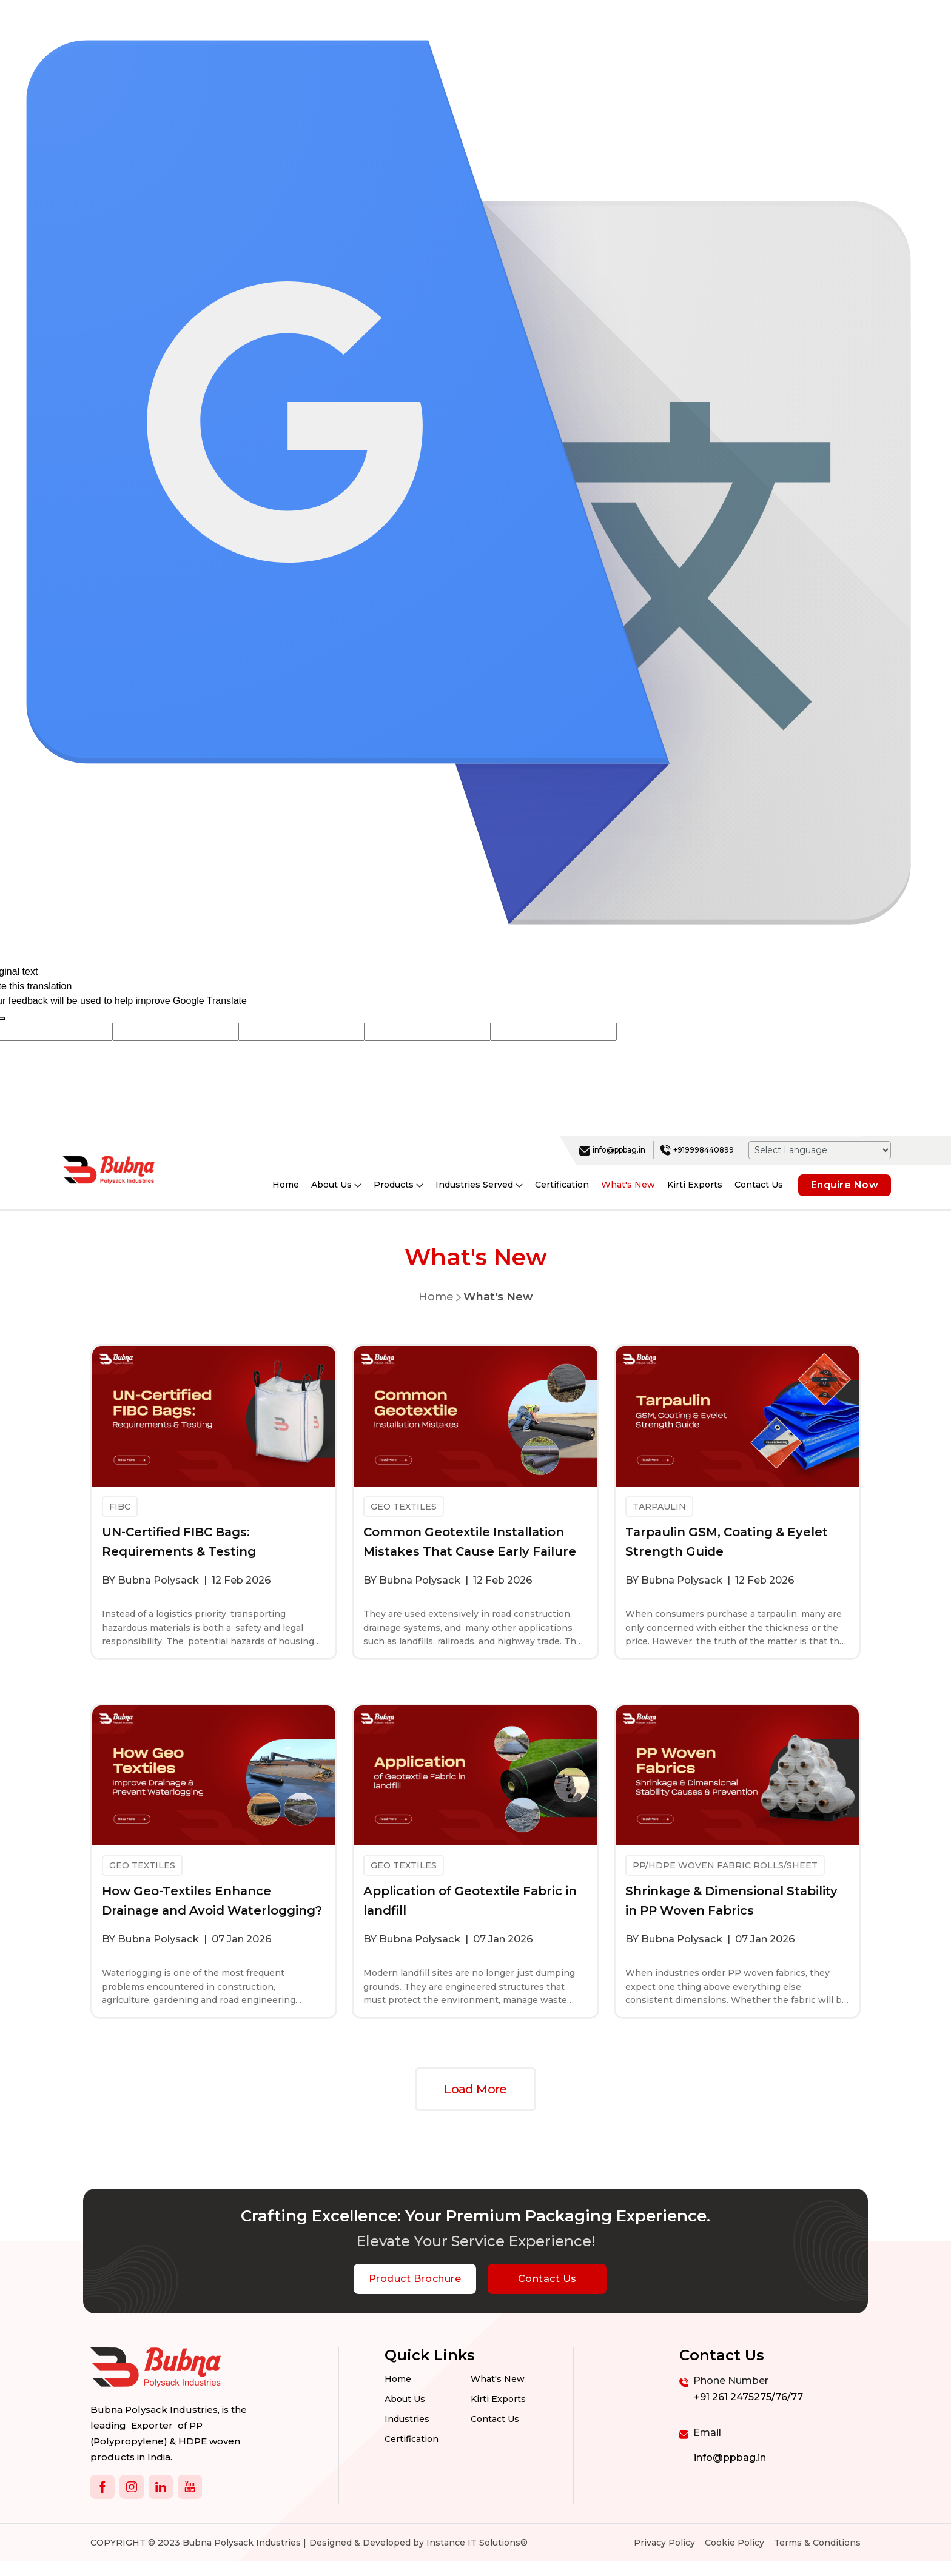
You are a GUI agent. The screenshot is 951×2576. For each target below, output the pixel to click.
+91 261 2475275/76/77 (748, 2397)
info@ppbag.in (612, 1150)
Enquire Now (845, 1185)
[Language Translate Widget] (819, 1150)
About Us (405, 2399)
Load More (475, 2089)
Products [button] (398, 1185)
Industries (407, 2420)
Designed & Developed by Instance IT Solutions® (418, 2542)
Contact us (495, 2420)
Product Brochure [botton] (415, 2278)
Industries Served (479, 1185)
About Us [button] (336, 1185)
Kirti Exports (694, 1184)
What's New (628, 1184)
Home (285, 1184)
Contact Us (758, 1184)
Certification (562, 1184)
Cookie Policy (734, 2542)
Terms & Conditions (817, 2542)
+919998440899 (697, 1150)
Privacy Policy (664, 2542)
